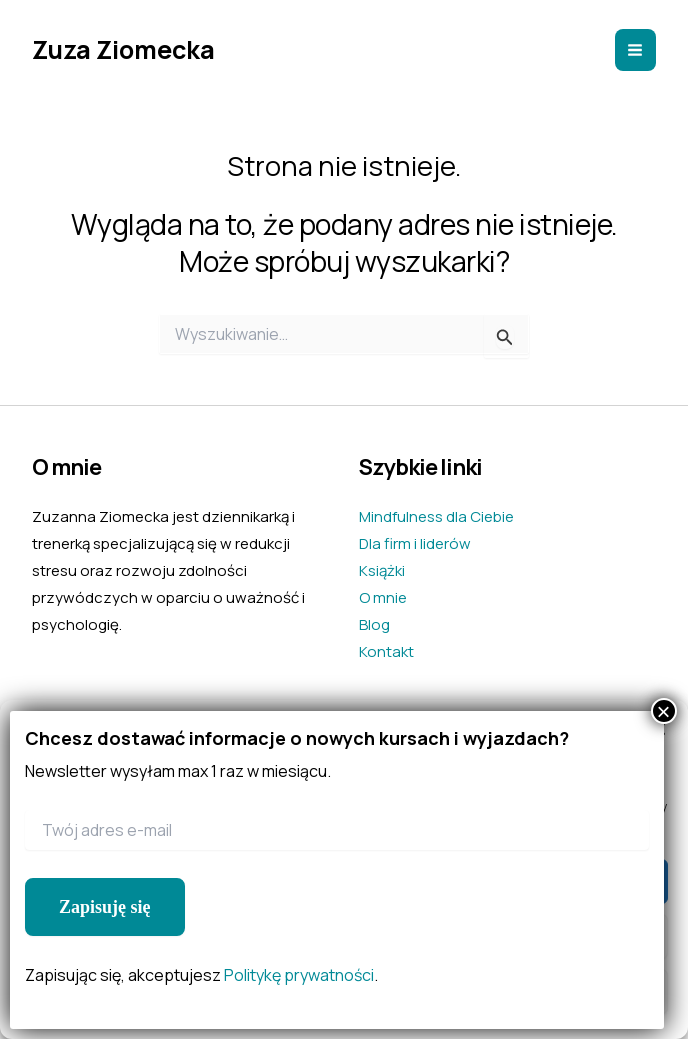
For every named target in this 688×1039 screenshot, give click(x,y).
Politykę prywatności (299, 975)
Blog (374, 624)
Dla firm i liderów (415, 543)
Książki (382, 570)
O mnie (383, 597)
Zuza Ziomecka (123, 49)
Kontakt (386, 651)
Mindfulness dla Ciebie (436, 516)
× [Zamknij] (664, 711)
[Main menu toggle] (636, 50)
